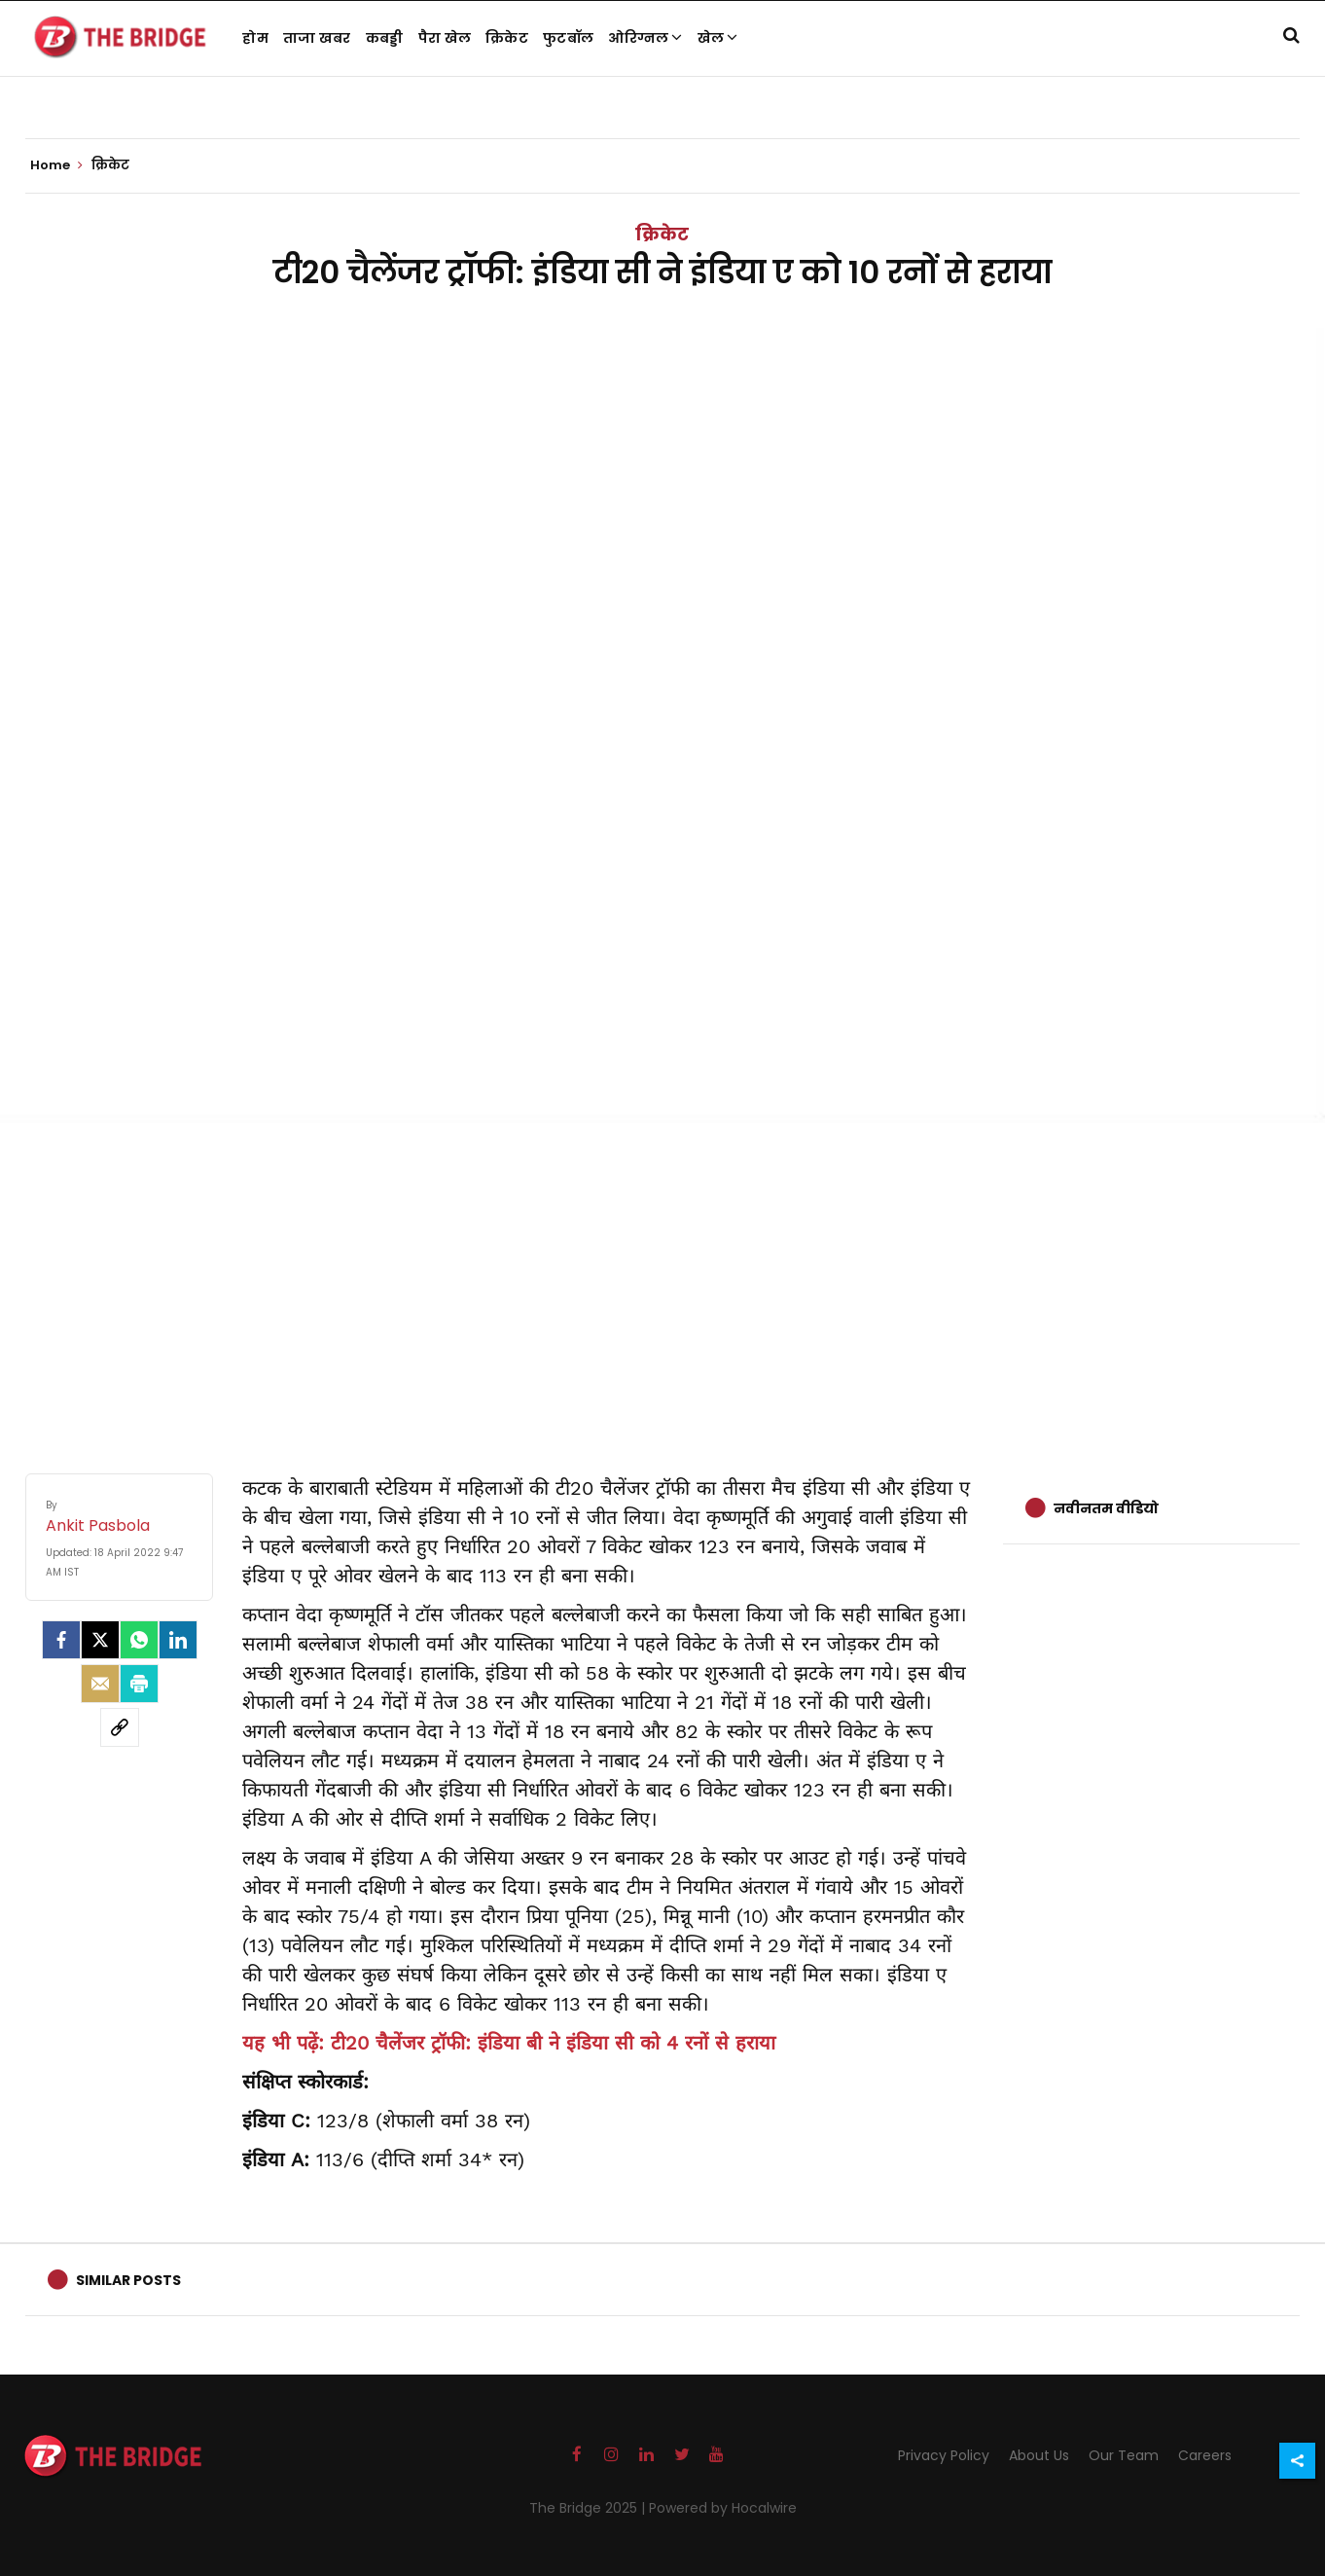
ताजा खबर (317, 38)
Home (56, 165)
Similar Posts (128, 2280)
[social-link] (119, 1727)
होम (255, 38)
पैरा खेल (445, 38)
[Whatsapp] (139, 1639)
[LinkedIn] (178, 1639)
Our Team (1124, 2455)
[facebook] (61, 1639)
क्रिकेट (506, 38)
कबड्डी (385, 38)
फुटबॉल (568, 38)
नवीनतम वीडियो (1106, 1508)
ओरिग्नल (645, 38)
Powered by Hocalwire (723, 2508)
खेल (718, 38)
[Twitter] (100, 1639)
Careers (1205, 2455)
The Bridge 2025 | (589, 2508)
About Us (1039, 2455)
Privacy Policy (943, 2455)
